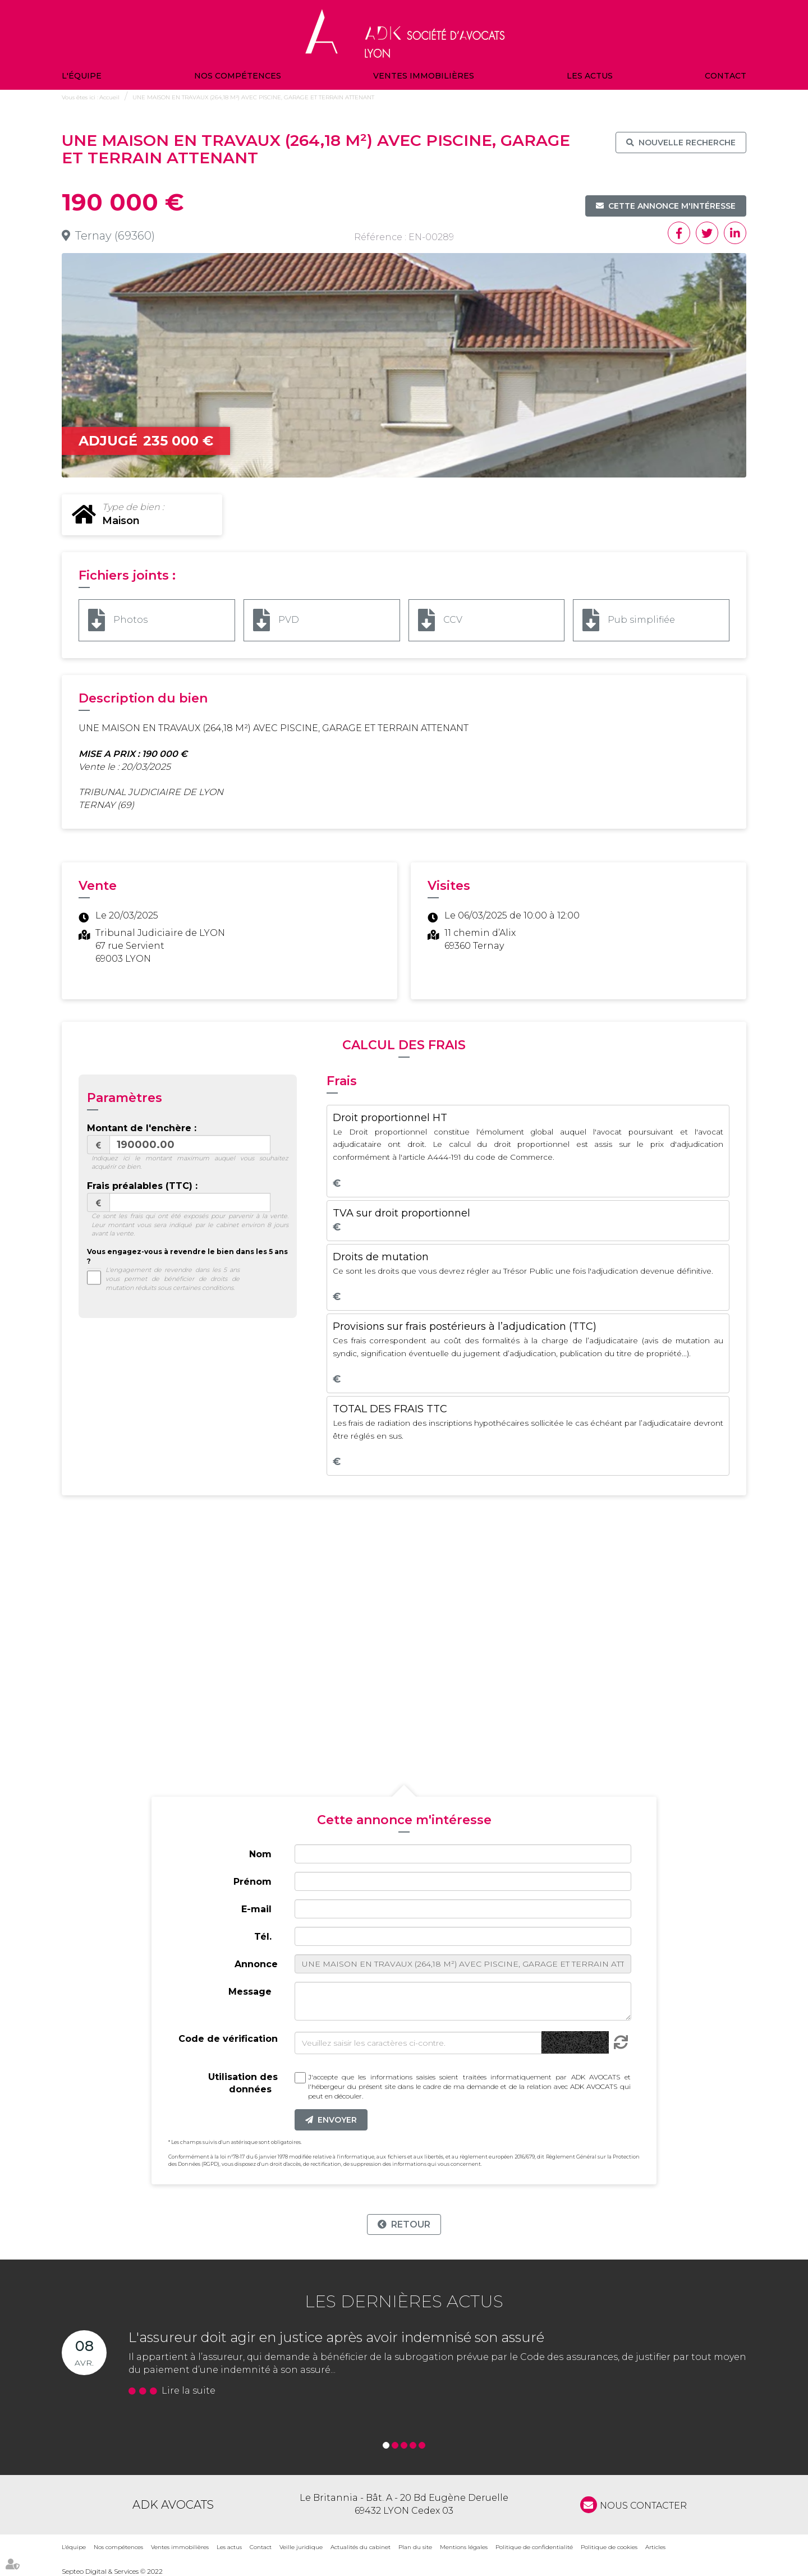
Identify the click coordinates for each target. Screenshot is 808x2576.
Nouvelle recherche (687, 142)
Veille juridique (301, 2547)
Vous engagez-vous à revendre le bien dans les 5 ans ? (187, 1256)
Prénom (252, 1881)
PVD (288, 619)
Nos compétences (237, 76)
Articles (655, 2547)
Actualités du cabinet (360, 2547)
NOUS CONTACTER (643, 2505)
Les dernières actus (404, 2301)
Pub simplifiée (641, 619)
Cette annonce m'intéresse (672, 206)
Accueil (109, 97)
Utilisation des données (243, 2083)
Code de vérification (228, 2038)
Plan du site (415, 2547)
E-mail (256, 1909)
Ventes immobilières (423, 76)
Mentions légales (464, 2547)
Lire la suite (188, 2390)
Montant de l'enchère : (141, 1128)
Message (250, 1991)
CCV (452, 619)
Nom (260, 1854)
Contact (725, 76)
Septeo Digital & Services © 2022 (112, 2571)
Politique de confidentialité (534, 2547)
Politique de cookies (609, 2547)
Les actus (590, 76)
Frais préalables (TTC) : (142, 1186)
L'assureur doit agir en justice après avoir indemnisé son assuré (336, 2337)
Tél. (263, 1936)
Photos (130, 619)
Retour (410, 2224)
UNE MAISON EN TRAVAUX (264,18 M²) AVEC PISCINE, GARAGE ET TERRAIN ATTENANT (253, 97)
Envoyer (337, 2120)
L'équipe (82, 76)
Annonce (256, 1964)
